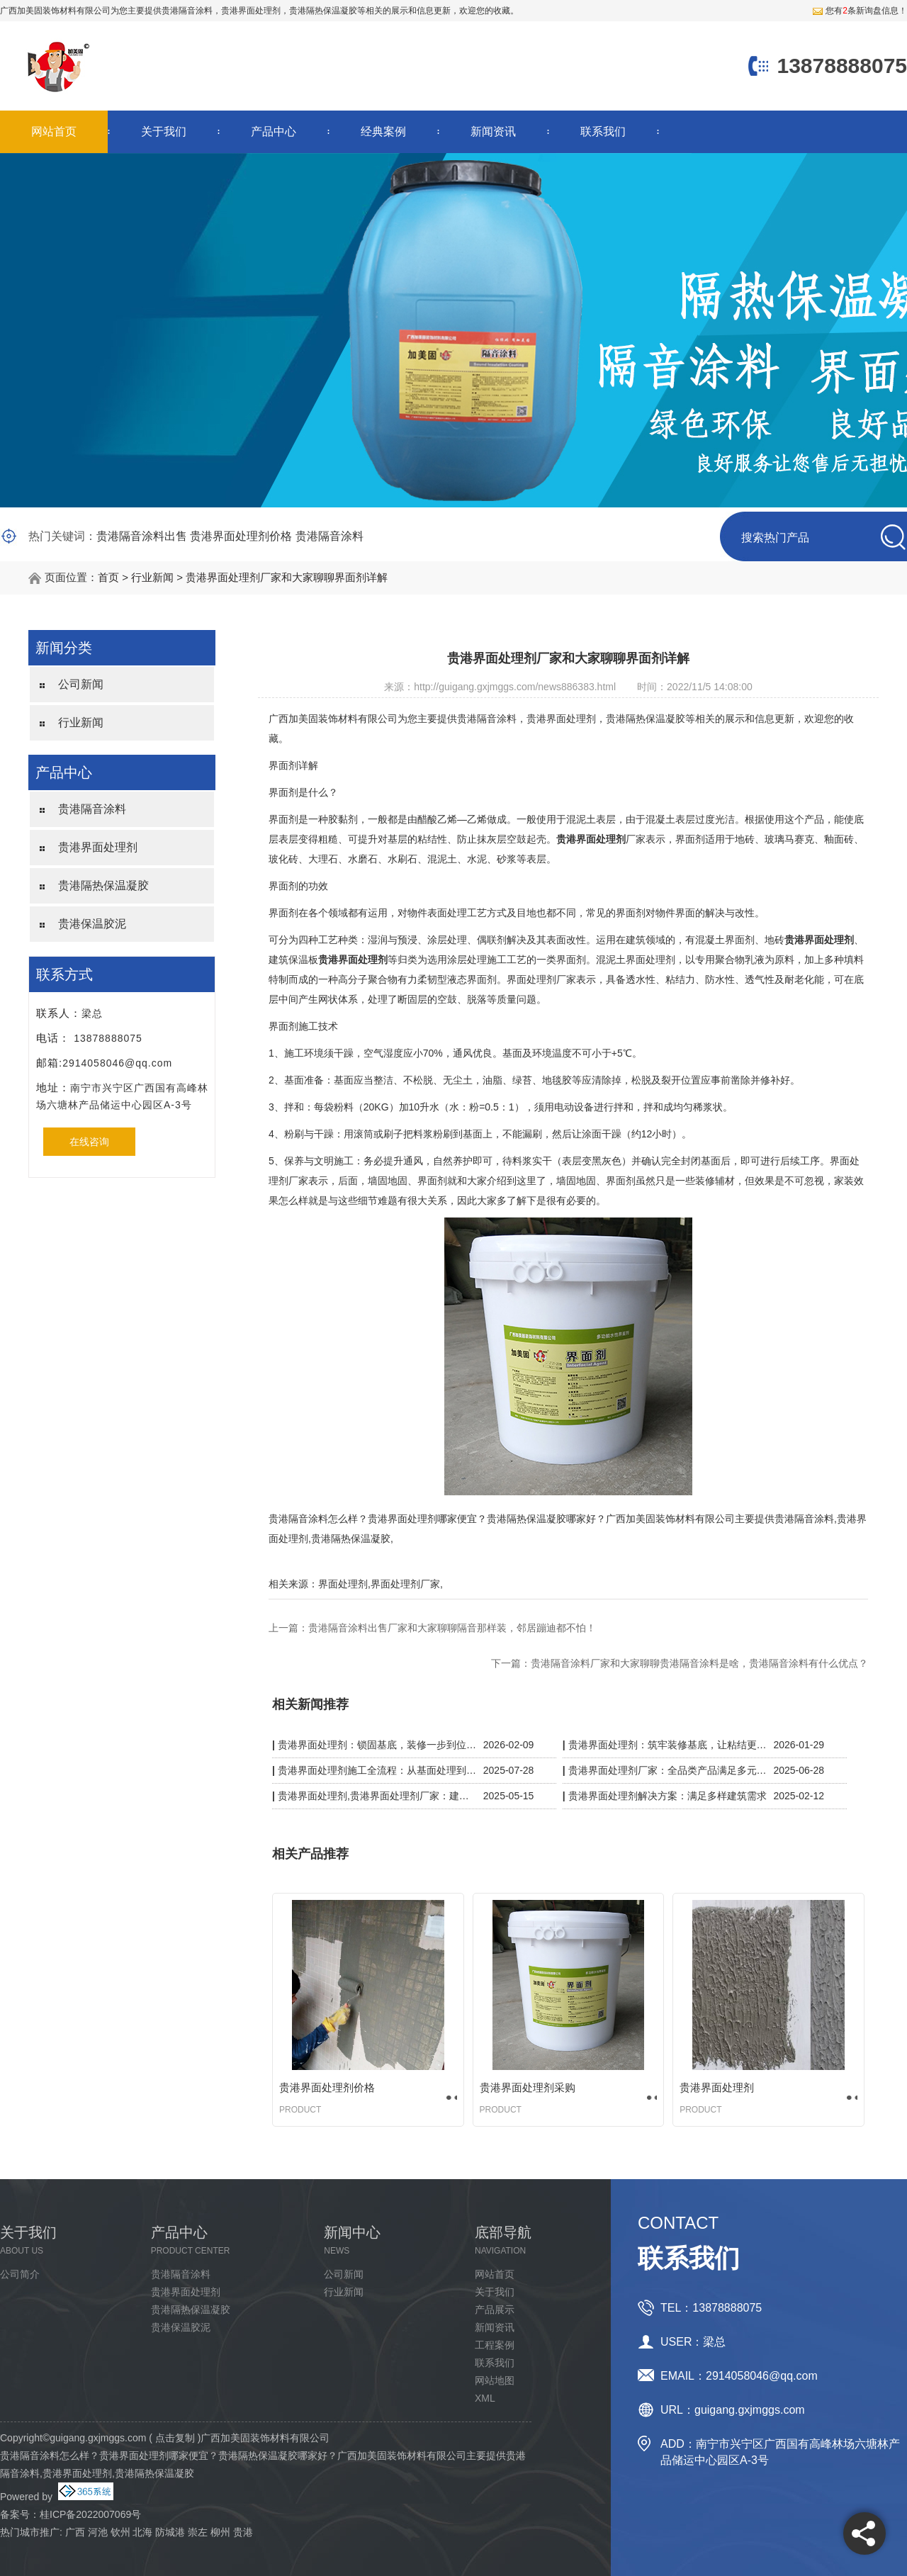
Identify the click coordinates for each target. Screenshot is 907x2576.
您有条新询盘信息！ (859, 11)
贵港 (243, 2532)
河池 (98, 2532)
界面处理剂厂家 (405, 1584)
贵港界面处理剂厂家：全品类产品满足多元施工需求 (667, 1770)
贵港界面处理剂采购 (527, 2087)
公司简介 (20, 2274)
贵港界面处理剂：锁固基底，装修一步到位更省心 (377, 1744)
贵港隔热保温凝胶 (103, 885)
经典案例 (383, 131)
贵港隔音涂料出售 (141, 536)
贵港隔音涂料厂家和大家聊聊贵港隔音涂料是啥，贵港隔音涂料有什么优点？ (699, 1663)
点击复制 (175, 2437)
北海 (142, 2532)
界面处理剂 (343, 1584)
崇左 (198, 2532)
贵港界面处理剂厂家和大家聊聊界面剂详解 (287, 577)
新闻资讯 (493, 131)
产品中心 (273, 131)
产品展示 (494, 2309)
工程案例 (494, 2345)
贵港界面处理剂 (97, 847)
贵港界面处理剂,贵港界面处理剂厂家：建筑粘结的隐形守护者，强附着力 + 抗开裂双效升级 (377, 1795)
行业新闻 (152, 577)
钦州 (120, 2532)
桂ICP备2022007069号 (90, 2514)
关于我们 (163, 131)
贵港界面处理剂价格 (241, 536)
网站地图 (494, 2380)
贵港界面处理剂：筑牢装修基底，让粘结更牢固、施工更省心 (667, 1744)
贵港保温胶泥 (92, 924)
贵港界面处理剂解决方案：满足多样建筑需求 (667, 1795)
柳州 (220, 2532)
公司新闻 (80, 684)
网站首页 (54, 131)
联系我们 (603, 131)
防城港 (170, 2532)
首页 (108, 577)
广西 (75, 2532)
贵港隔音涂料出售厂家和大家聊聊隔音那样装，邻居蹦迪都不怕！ (452, 1627)
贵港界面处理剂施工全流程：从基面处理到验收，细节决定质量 (377, 1770)
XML (485, 2398)
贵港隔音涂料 (187, 11)
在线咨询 (89, 1141)
